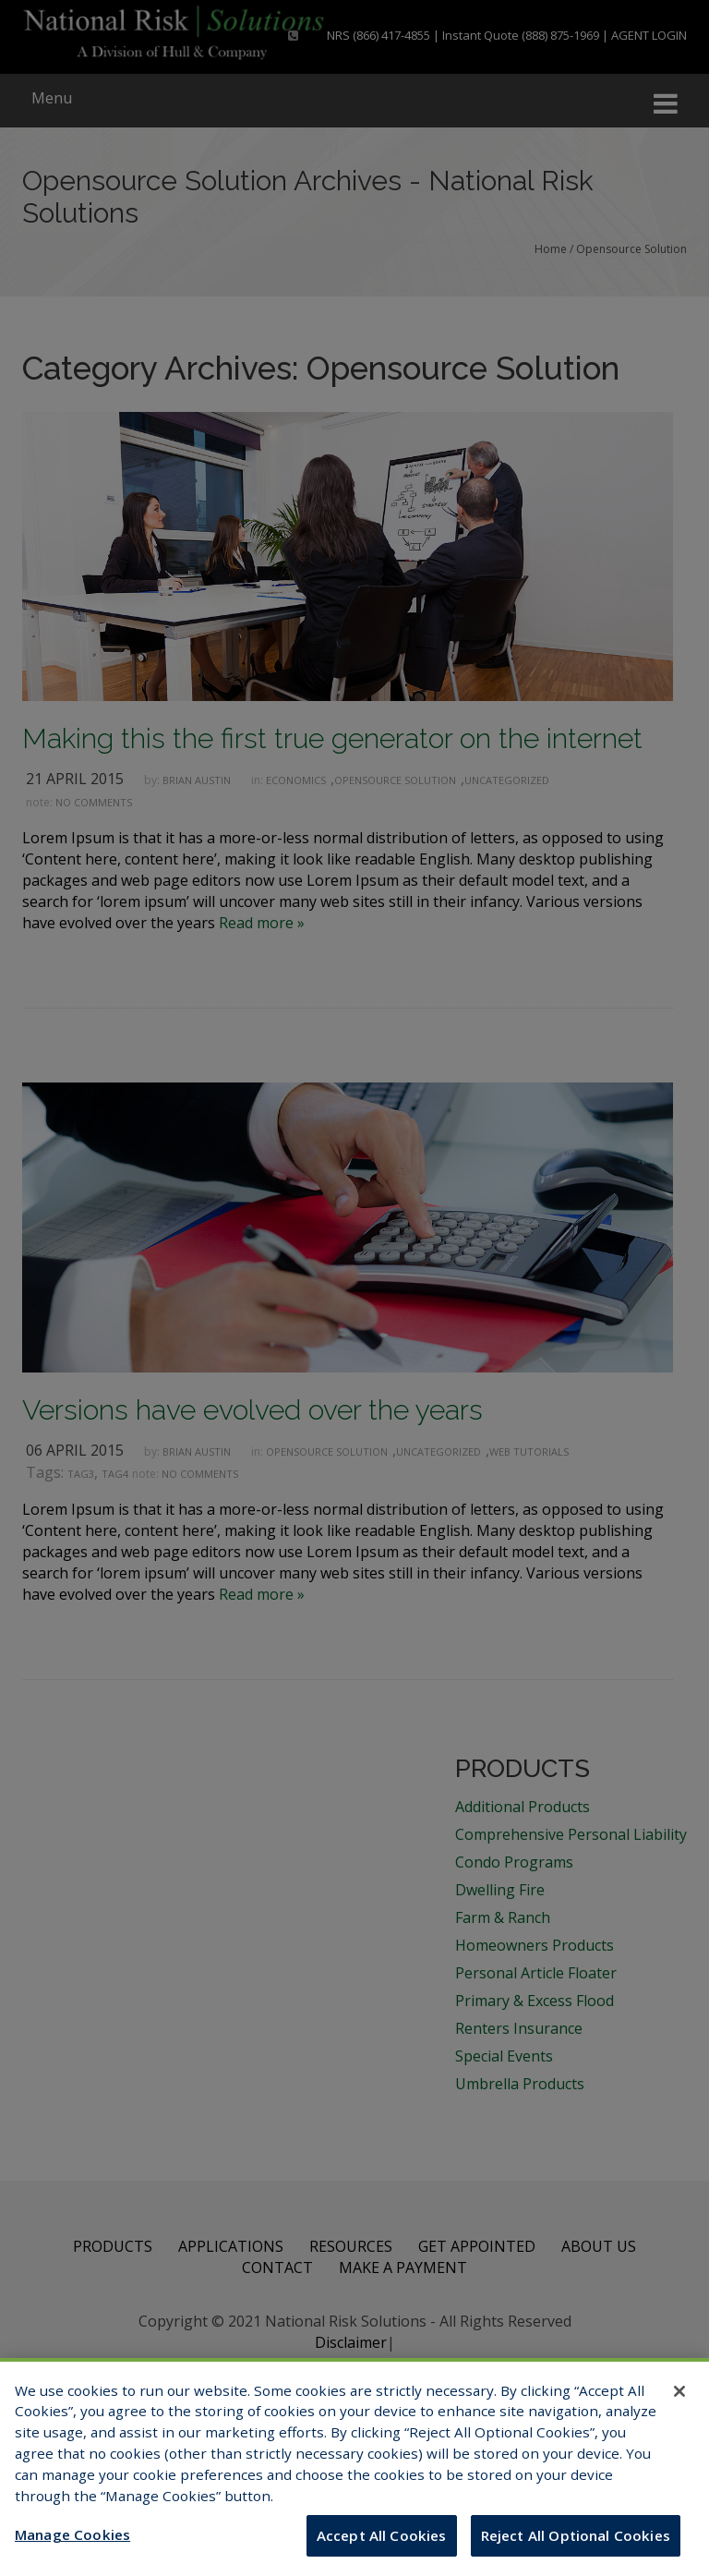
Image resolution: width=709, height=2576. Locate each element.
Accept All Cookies (382, 2549)
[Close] (679, 2404)
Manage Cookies (72, 2548)
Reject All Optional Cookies (575, 2549)
